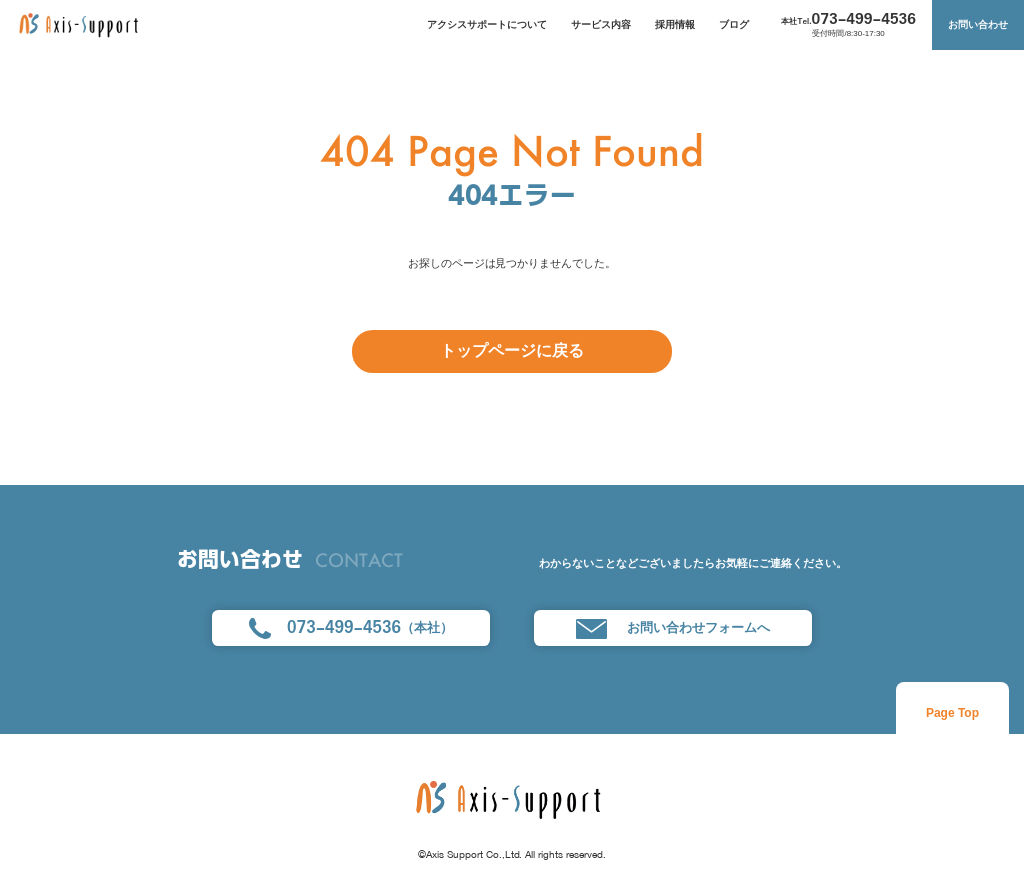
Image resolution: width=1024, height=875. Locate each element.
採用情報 (675, 24)
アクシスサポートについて (487, 24)
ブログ (734, 24)
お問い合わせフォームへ (672, 629)
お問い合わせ (978, 24)
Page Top (952, 713)
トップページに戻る (512, 350)
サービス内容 (601, 24)
